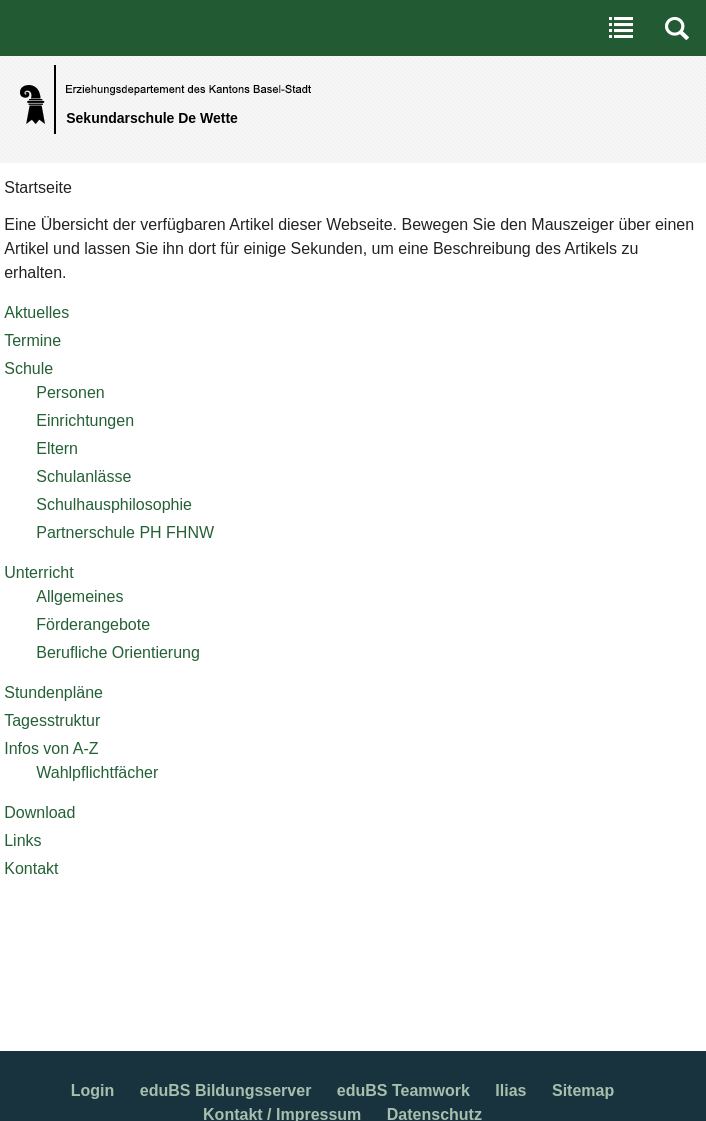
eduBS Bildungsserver (226, 1090)
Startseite (38, 187)
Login (93, 1090)
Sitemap (583, 1090)
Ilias (510, 1090)
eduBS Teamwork (403, 1090)
